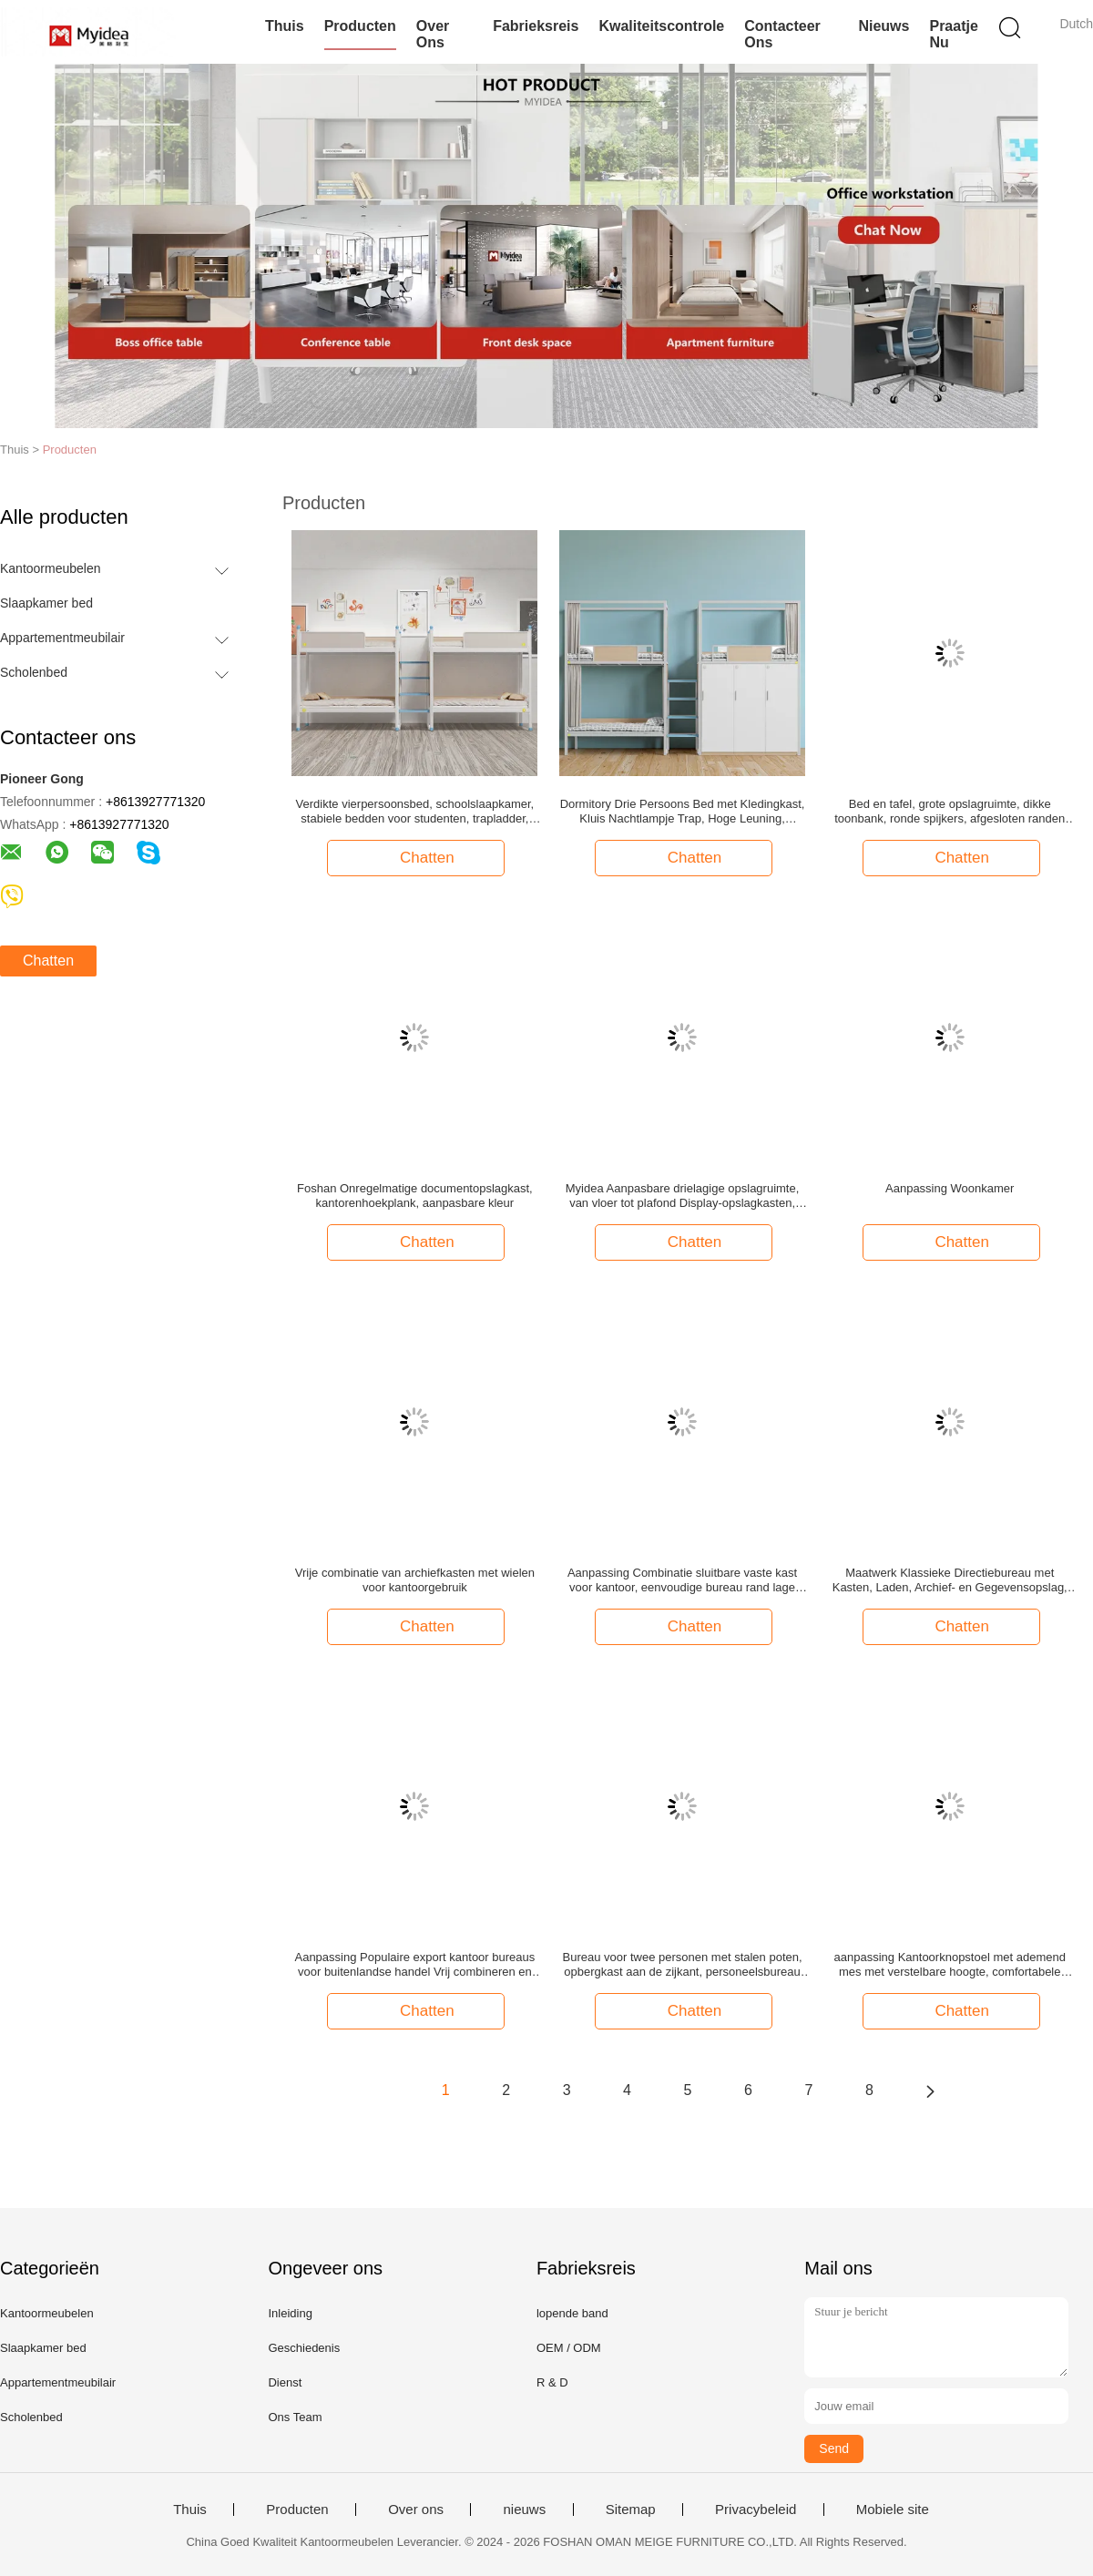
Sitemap (631, 2509)
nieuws (883, 26)
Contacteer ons (782, 34)
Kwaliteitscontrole (661, 26)
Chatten (48, 960)
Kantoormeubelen (50, 568)
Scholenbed (33, 672)
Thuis (284, 26)
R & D (552, 2382)
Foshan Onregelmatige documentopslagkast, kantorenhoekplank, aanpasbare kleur (415, 1195)
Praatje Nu (953, 34)
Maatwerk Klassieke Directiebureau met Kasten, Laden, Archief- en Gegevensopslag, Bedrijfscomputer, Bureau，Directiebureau (950, 1580)
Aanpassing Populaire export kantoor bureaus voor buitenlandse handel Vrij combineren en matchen (414, 1964)
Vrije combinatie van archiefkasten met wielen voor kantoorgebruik (415, 1580)
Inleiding (290, 2313)
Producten (360, 26)
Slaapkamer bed (46, 603)
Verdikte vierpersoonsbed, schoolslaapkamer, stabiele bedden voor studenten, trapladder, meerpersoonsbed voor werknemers (415, 811)
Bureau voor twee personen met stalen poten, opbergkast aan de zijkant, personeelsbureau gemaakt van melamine (682, 1964)
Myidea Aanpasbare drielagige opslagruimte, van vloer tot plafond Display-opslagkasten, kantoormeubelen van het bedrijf (683, 1196)
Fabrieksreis (535, 26)
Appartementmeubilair (62, 637)
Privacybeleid (755, 2509)
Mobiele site (892, 2509)
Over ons (432, 34)
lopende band (572, 2313)
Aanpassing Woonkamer (949, 1188)
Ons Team (295, 2417)
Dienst (284, 2382)
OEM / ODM (568, 2348)
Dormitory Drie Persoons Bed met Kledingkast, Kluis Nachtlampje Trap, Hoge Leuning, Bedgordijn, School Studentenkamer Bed (682, 811)
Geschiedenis (304, 2348)
